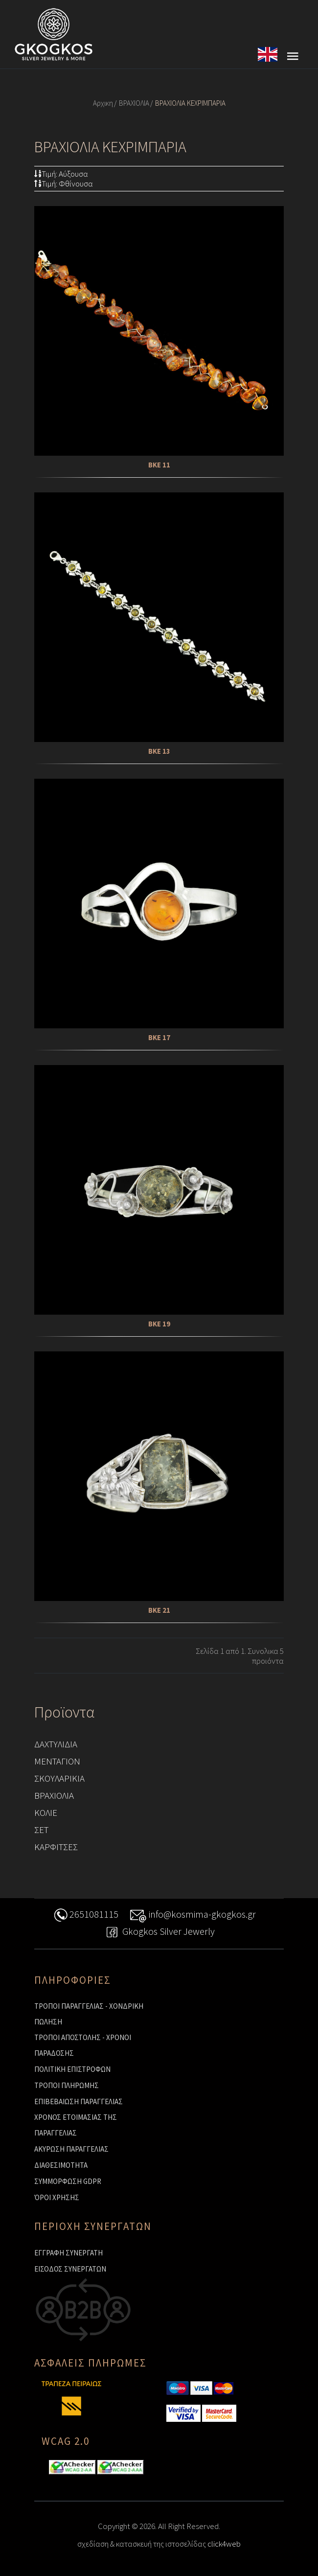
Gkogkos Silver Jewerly (159, 1932)
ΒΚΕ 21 (159, 1610)
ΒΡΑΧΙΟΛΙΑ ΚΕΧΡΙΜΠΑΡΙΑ (190, 103)
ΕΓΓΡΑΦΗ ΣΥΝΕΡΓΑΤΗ (68, 2252)
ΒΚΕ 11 (159, 464)
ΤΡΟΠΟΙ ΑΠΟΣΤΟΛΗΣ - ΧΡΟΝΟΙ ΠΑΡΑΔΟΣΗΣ (82, 2045)
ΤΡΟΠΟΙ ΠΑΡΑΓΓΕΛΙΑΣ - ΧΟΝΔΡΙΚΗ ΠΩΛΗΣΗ (88, 2013)
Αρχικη (103, 103)
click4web (224, 2544)
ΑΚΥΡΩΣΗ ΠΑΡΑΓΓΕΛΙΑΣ (71, 2149)
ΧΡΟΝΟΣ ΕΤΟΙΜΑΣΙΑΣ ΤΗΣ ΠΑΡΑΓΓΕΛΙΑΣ (75, 2124)
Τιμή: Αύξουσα (61, 174)
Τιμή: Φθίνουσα (63, 183)
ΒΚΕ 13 (159, 751)
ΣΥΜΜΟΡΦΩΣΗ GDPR (67, 2181)
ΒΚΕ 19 (159, 1323)
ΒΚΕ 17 (159, 1037)
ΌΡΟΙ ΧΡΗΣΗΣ (56, 2197)
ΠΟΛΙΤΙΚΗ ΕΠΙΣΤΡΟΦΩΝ (72, 2069)
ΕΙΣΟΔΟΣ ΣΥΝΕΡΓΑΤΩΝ (70, 2269)
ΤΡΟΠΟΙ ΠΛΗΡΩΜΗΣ (66, 2085)
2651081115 (85, 1915)
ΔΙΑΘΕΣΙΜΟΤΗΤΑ (61, 2165)
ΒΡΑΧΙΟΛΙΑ (134, 103)
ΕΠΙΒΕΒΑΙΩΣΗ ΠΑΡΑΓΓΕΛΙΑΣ (78, 2101)
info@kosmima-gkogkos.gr (193, 1915)
